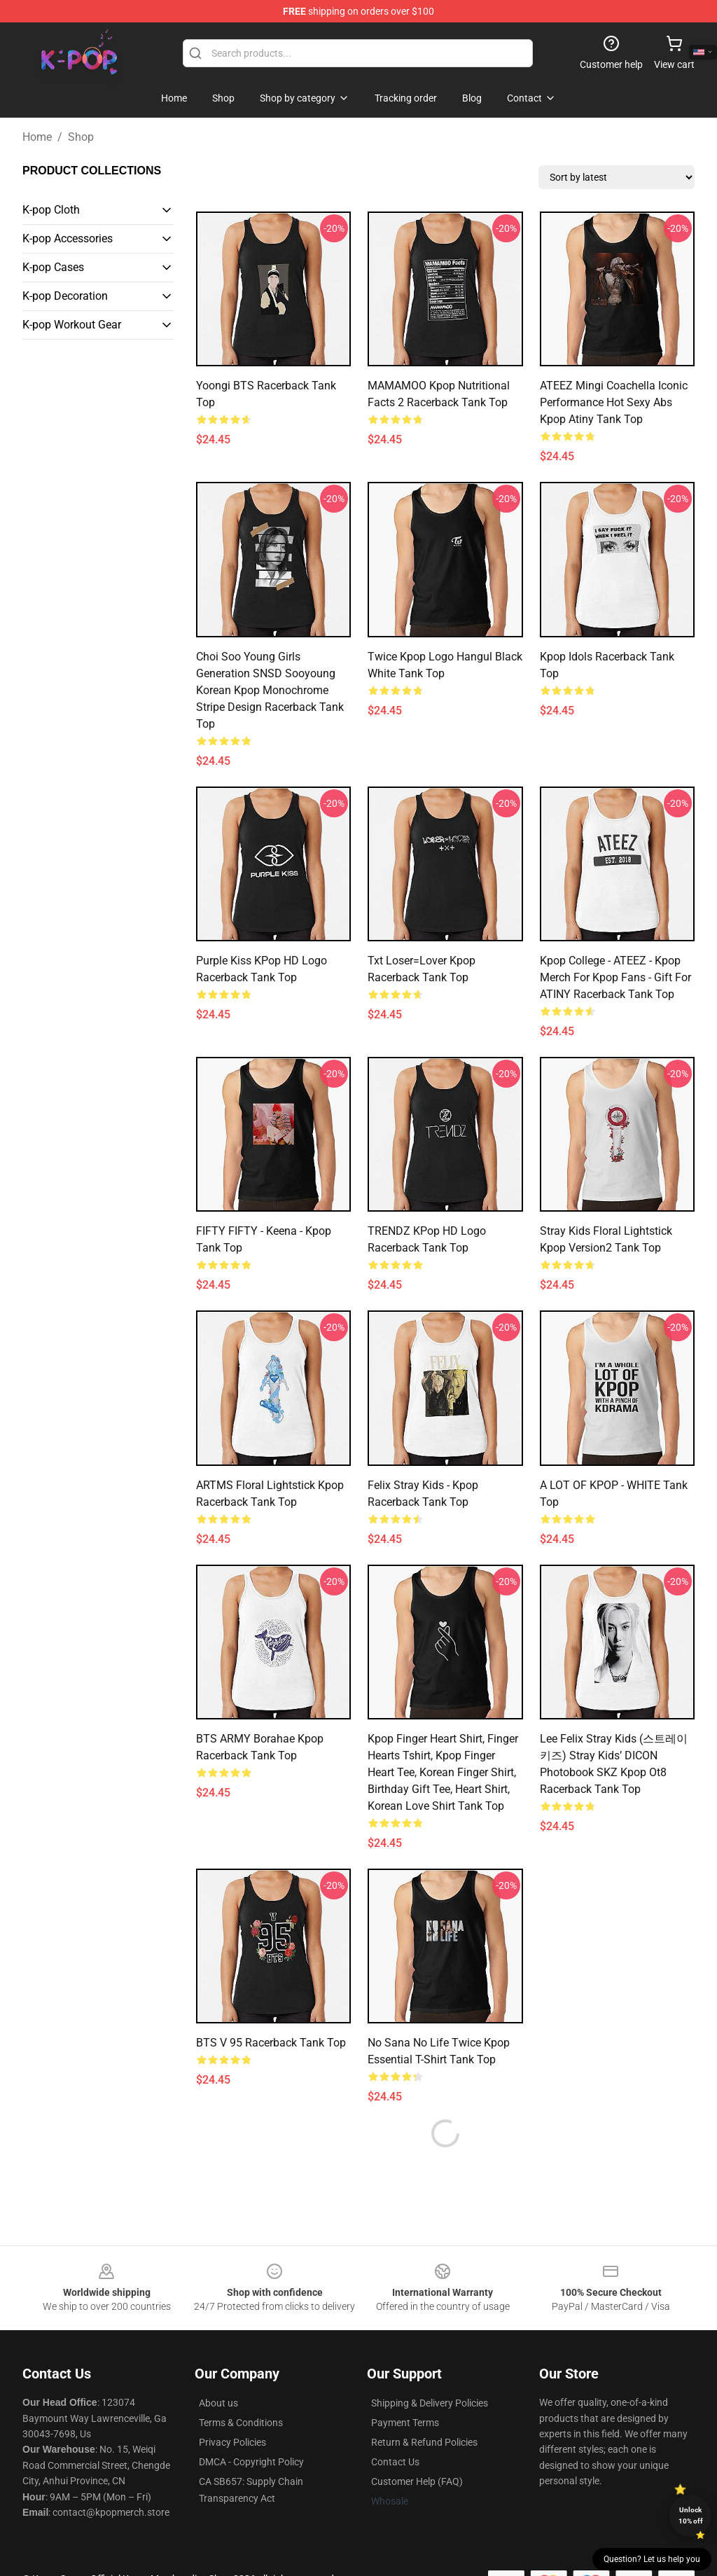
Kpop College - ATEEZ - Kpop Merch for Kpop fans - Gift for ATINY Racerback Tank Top (615, 977)
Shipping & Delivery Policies (429, 2403)
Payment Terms (405, 2422)
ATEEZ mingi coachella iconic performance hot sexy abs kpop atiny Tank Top (614, 402)
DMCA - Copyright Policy (251, 2461)
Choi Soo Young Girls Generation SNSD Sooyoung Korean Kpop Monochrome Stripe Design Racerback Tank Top (270, 690)
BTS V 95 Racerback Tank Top (271, 2042)
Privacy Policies (232, 2442)
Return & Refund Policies (424, 2442)
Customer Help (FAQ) (417, 2481)
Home (37, 137)
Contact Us (395, 2461)
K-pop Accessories (67, 238)
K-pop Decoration (65, 296)
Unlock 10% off (690, 2515)
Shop (81, 137)
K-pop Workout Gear (71, 324)
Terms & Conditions (241, 2422)
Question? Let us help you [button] (652, 2559)
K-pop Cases (53, 267)
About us (218, 2403)
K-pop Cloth (51, 209)
